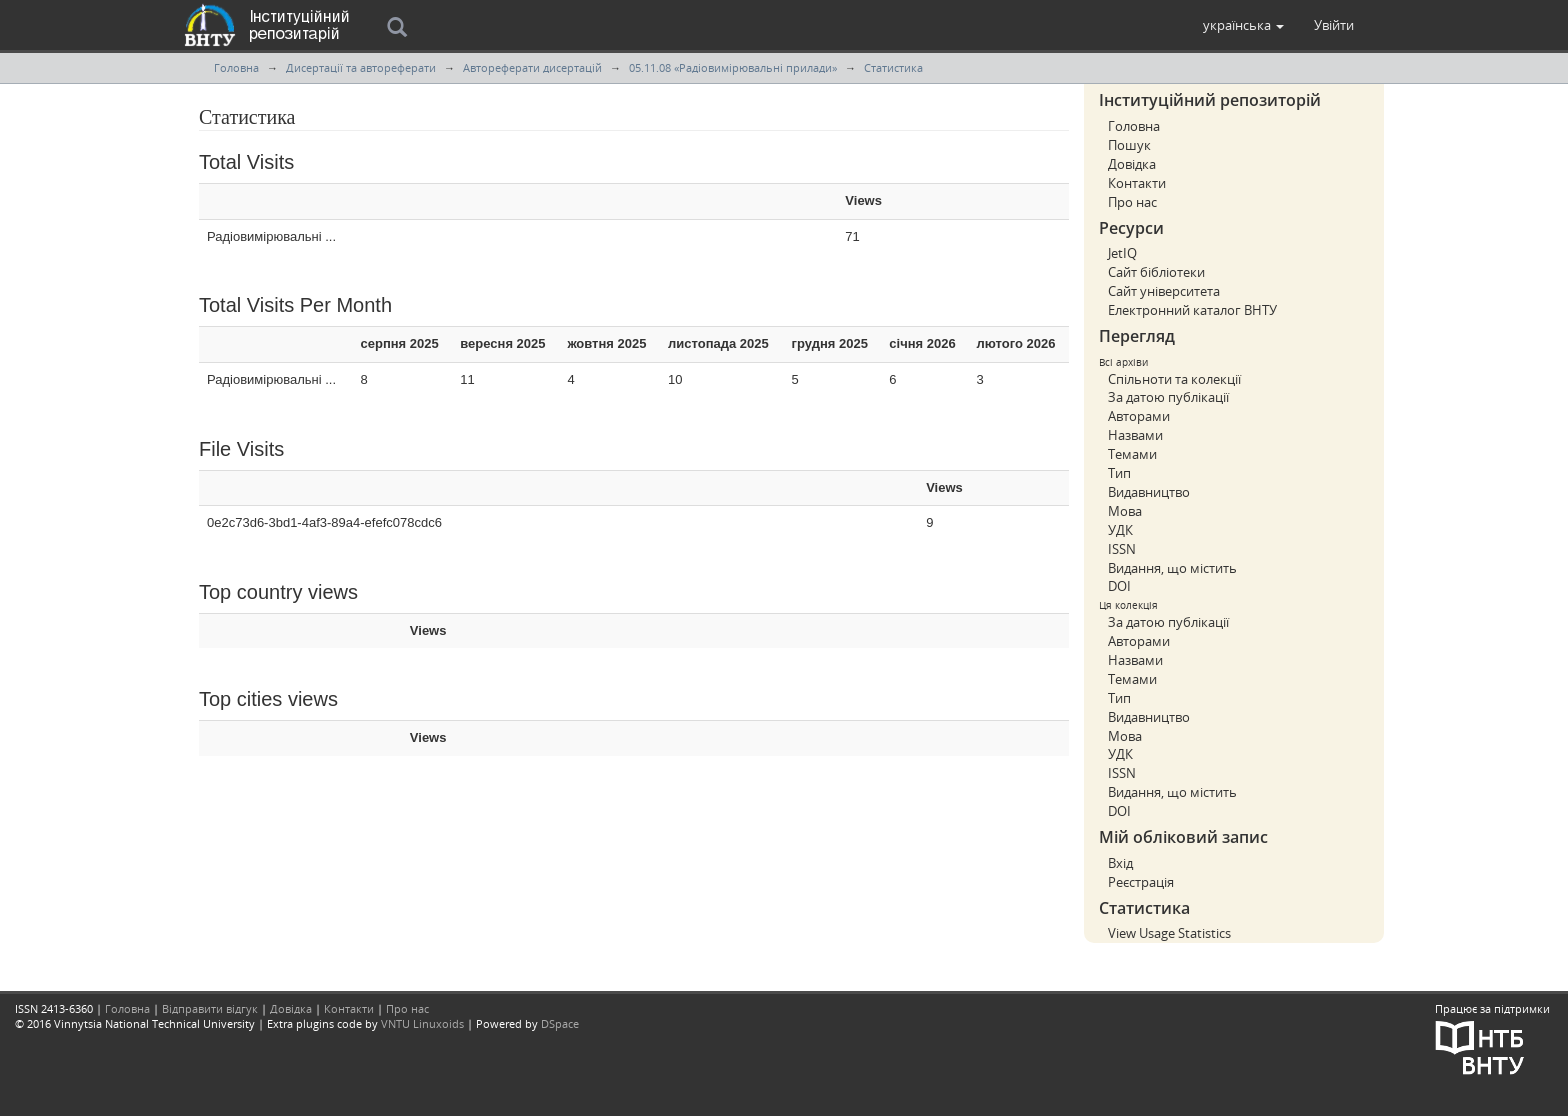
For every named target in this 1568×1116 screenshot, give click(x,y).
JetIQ (1122, 253)
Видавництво (1149, 492)
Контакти (1137, 183)
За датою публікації (1168, 397)
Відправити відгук (210, 1008)
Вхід (1120, 863)
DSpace (560, 1023)
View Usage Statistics (1169, 933)
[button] (1243, 25)
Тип (1119, 473)
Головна (236, 67)
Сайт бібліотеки (1156, 272)
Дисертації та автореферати (361, 67)
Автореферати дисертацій (532, 67)
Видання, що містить (1172, 568)
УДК (1120, 530)
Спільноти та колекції (1174, 379)
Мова (1125, 511)
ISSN (1122, 549)
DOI (1119, 586)
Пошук (1129, 145)
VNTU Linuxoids (422, 1023)
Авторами (1139, 416)
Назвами (1135, 435)
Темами (1132, 454)
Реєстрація (1141, 882)
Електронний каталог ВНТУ (1192, 310)
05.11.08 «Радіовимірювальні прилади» (733, 67)
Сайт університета (1164, 291)
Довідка (1132, 164)
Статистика (893, 67)
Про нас (1132, 202)
